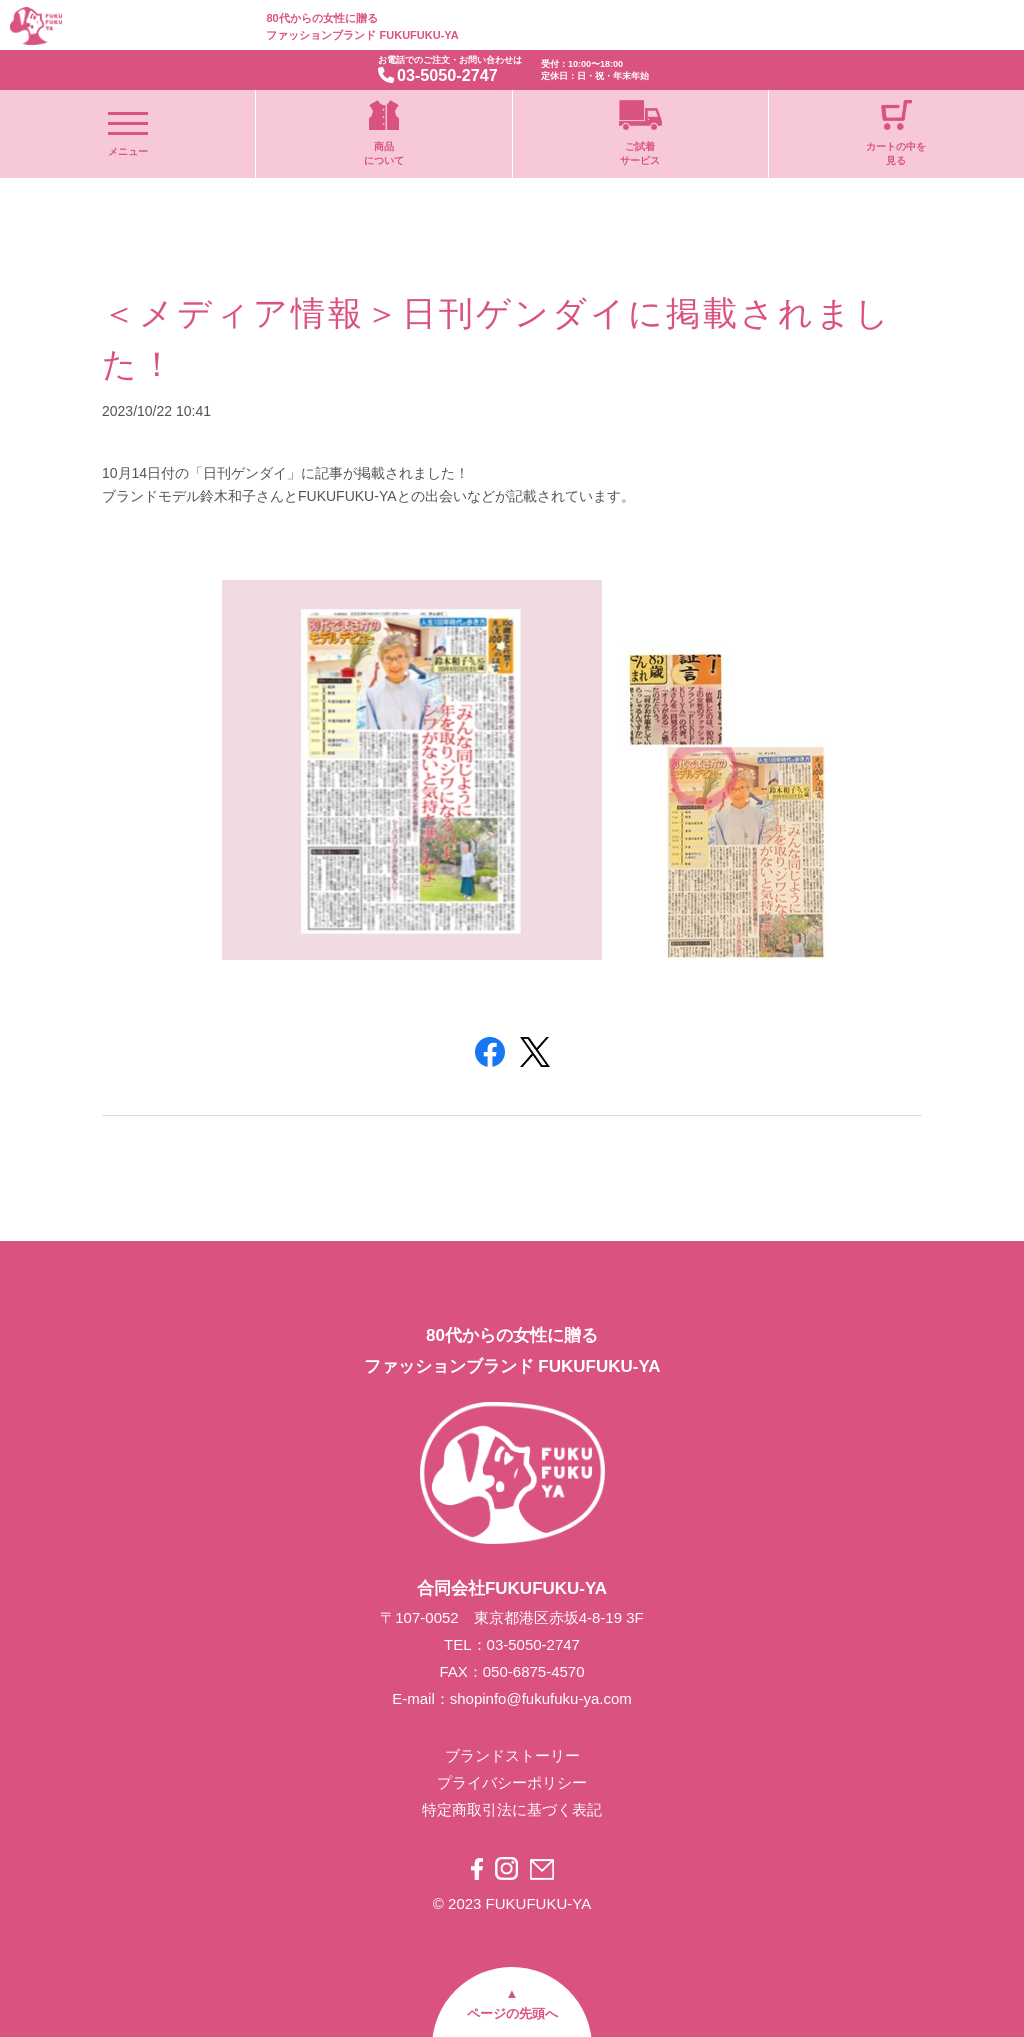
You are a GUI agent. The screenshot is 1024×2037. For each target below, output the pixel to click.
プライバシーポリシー (512, 1782)
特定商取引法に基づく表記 (512, 1809)
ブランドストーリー (512, 1755)
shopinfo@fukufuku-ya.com (541, 1698)
